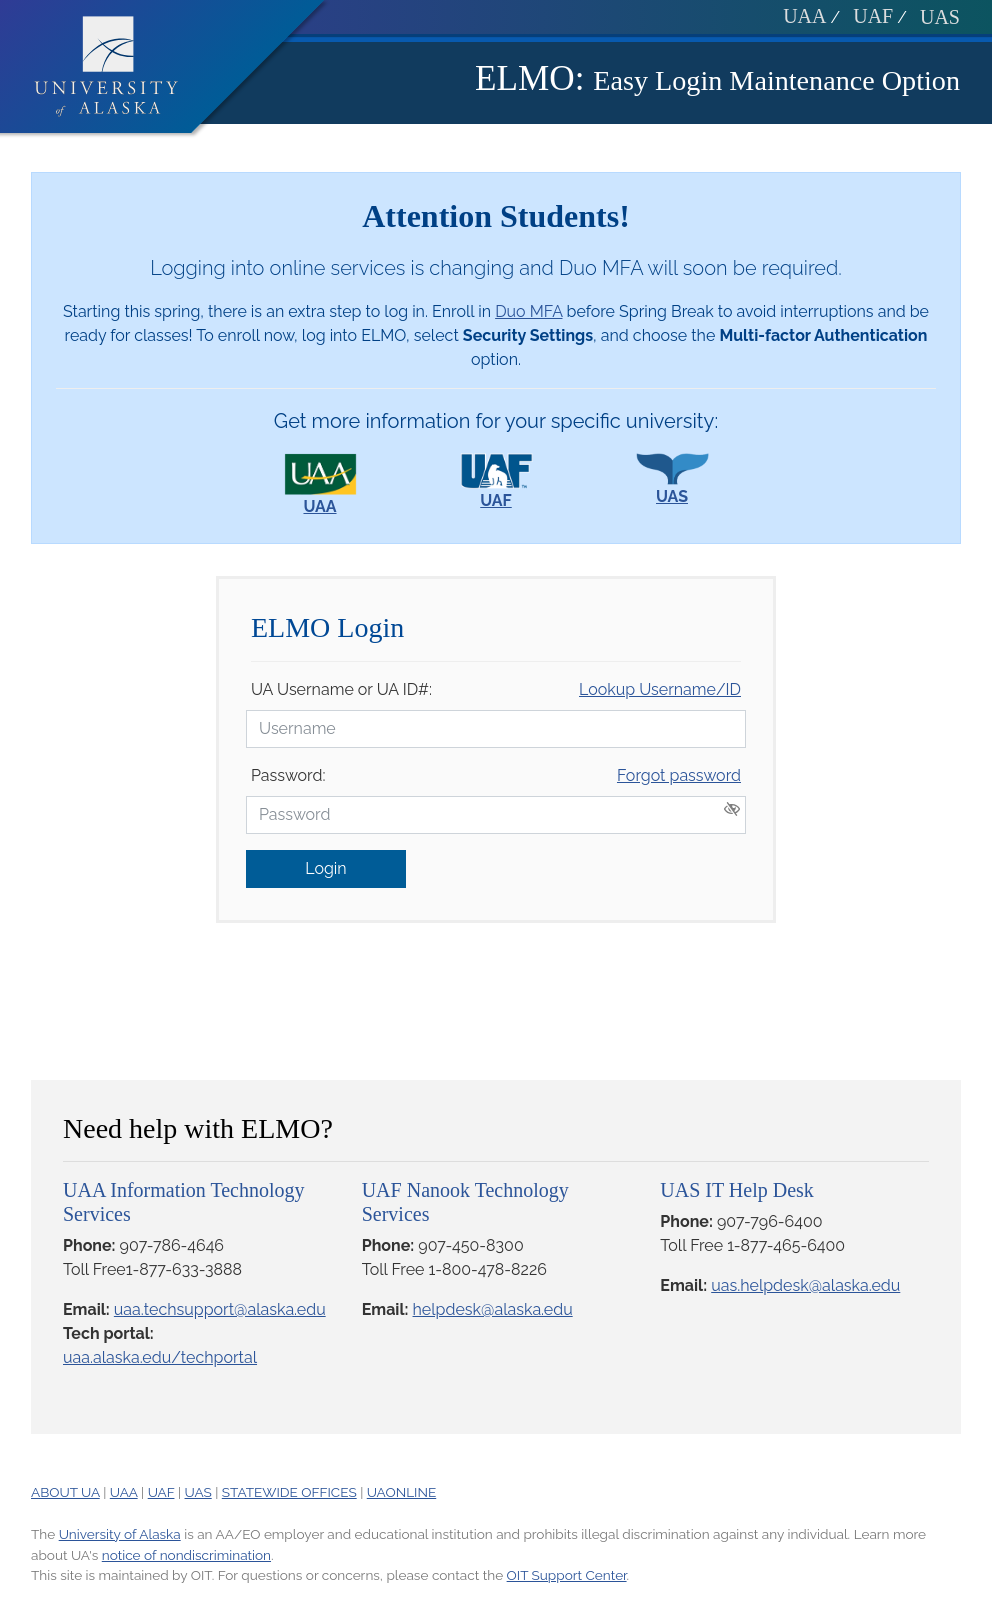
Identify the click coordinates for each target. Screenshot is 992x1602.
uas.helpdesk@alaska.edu (805, 1285)
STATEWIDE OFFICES (289, 1492)
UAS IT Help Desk (737, 1190)
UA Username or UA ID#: (341, 689)
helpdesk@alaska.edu (493, 1309)
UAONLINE (401, 1492)
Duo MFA (528, 311)
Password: (288, 775)
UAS (940, 17)
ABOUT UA (65, 1492)
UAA (804, 16)
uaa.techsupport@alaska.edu (220, 1309)
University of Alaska (120, 1534)
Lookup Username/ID (660, 689)
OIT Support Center (567, 1575)
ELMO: (529, 78)
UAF (873, 16)
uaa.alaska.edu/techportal (160, 1357)
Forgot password (679, 775)
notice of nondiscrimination (186, 1555)
